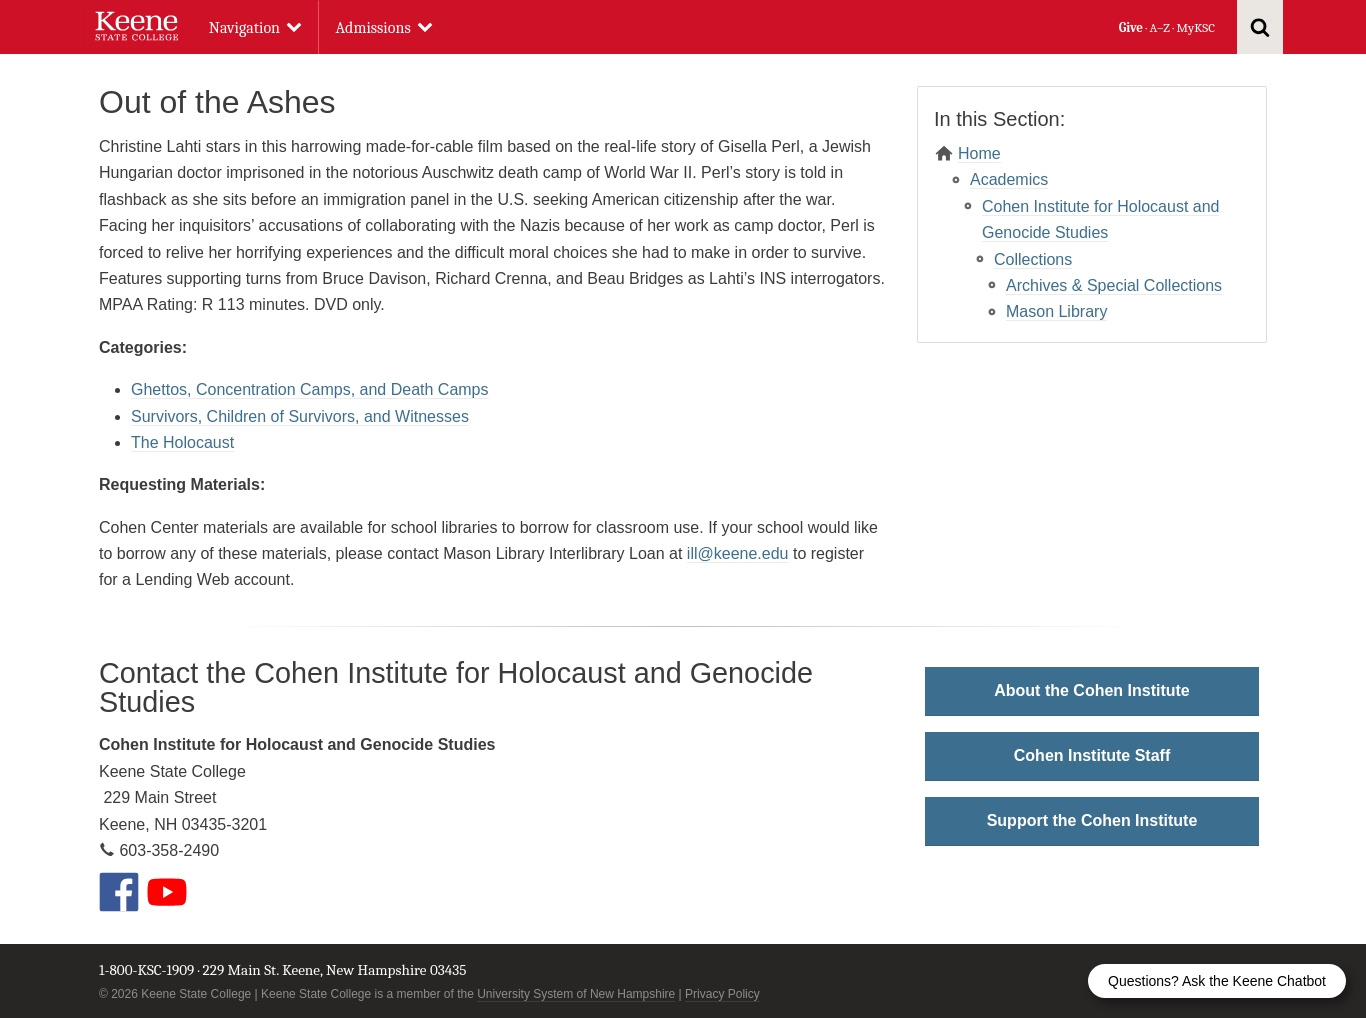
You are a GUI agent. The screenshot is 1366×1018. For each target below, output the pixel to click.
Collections (1033, 259)
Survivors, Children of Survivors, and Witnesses (300, 416)
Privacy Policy (722, 994)
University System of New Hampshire (576, 994)
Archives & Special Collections (1114, 285)
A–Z (1160, 27)
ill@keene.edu (738, 553)
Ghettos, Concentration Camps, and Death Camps (310, 389)
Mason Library (1056, 311)
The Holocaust (182, 442)
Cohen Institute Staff (1092, 755)
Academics (1009, 179)
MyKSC (1195, 27)
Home (979, 153)
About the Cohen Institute (1092, 690)
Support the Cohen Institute (1092, 820)
